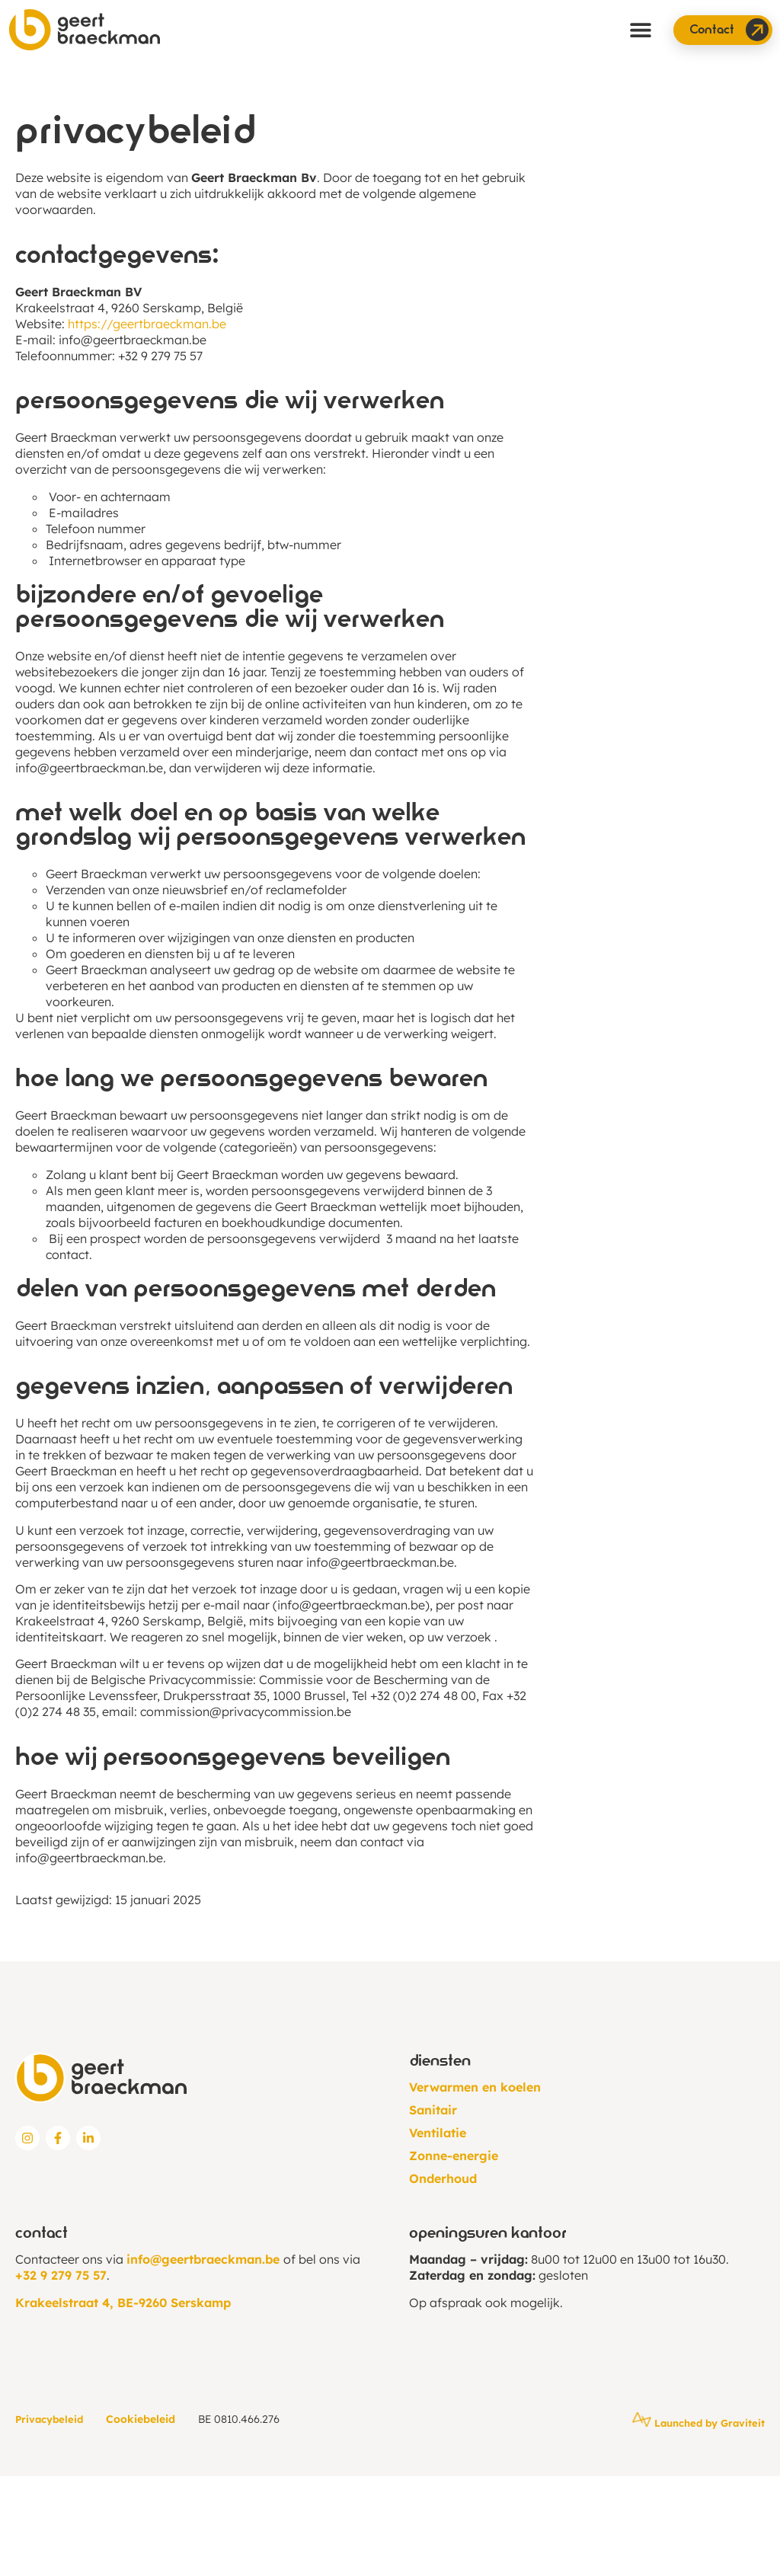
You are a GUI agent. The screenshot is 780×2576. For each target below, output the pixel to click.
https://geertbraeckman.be (147, 323)
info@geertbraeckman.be (132, 339)
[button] (641, 30)
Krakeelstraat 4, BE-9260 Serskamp (123, 2302)
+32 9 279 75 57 (61, 2275)
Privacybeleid (49, 2419)
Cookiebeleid (140, 2419)
